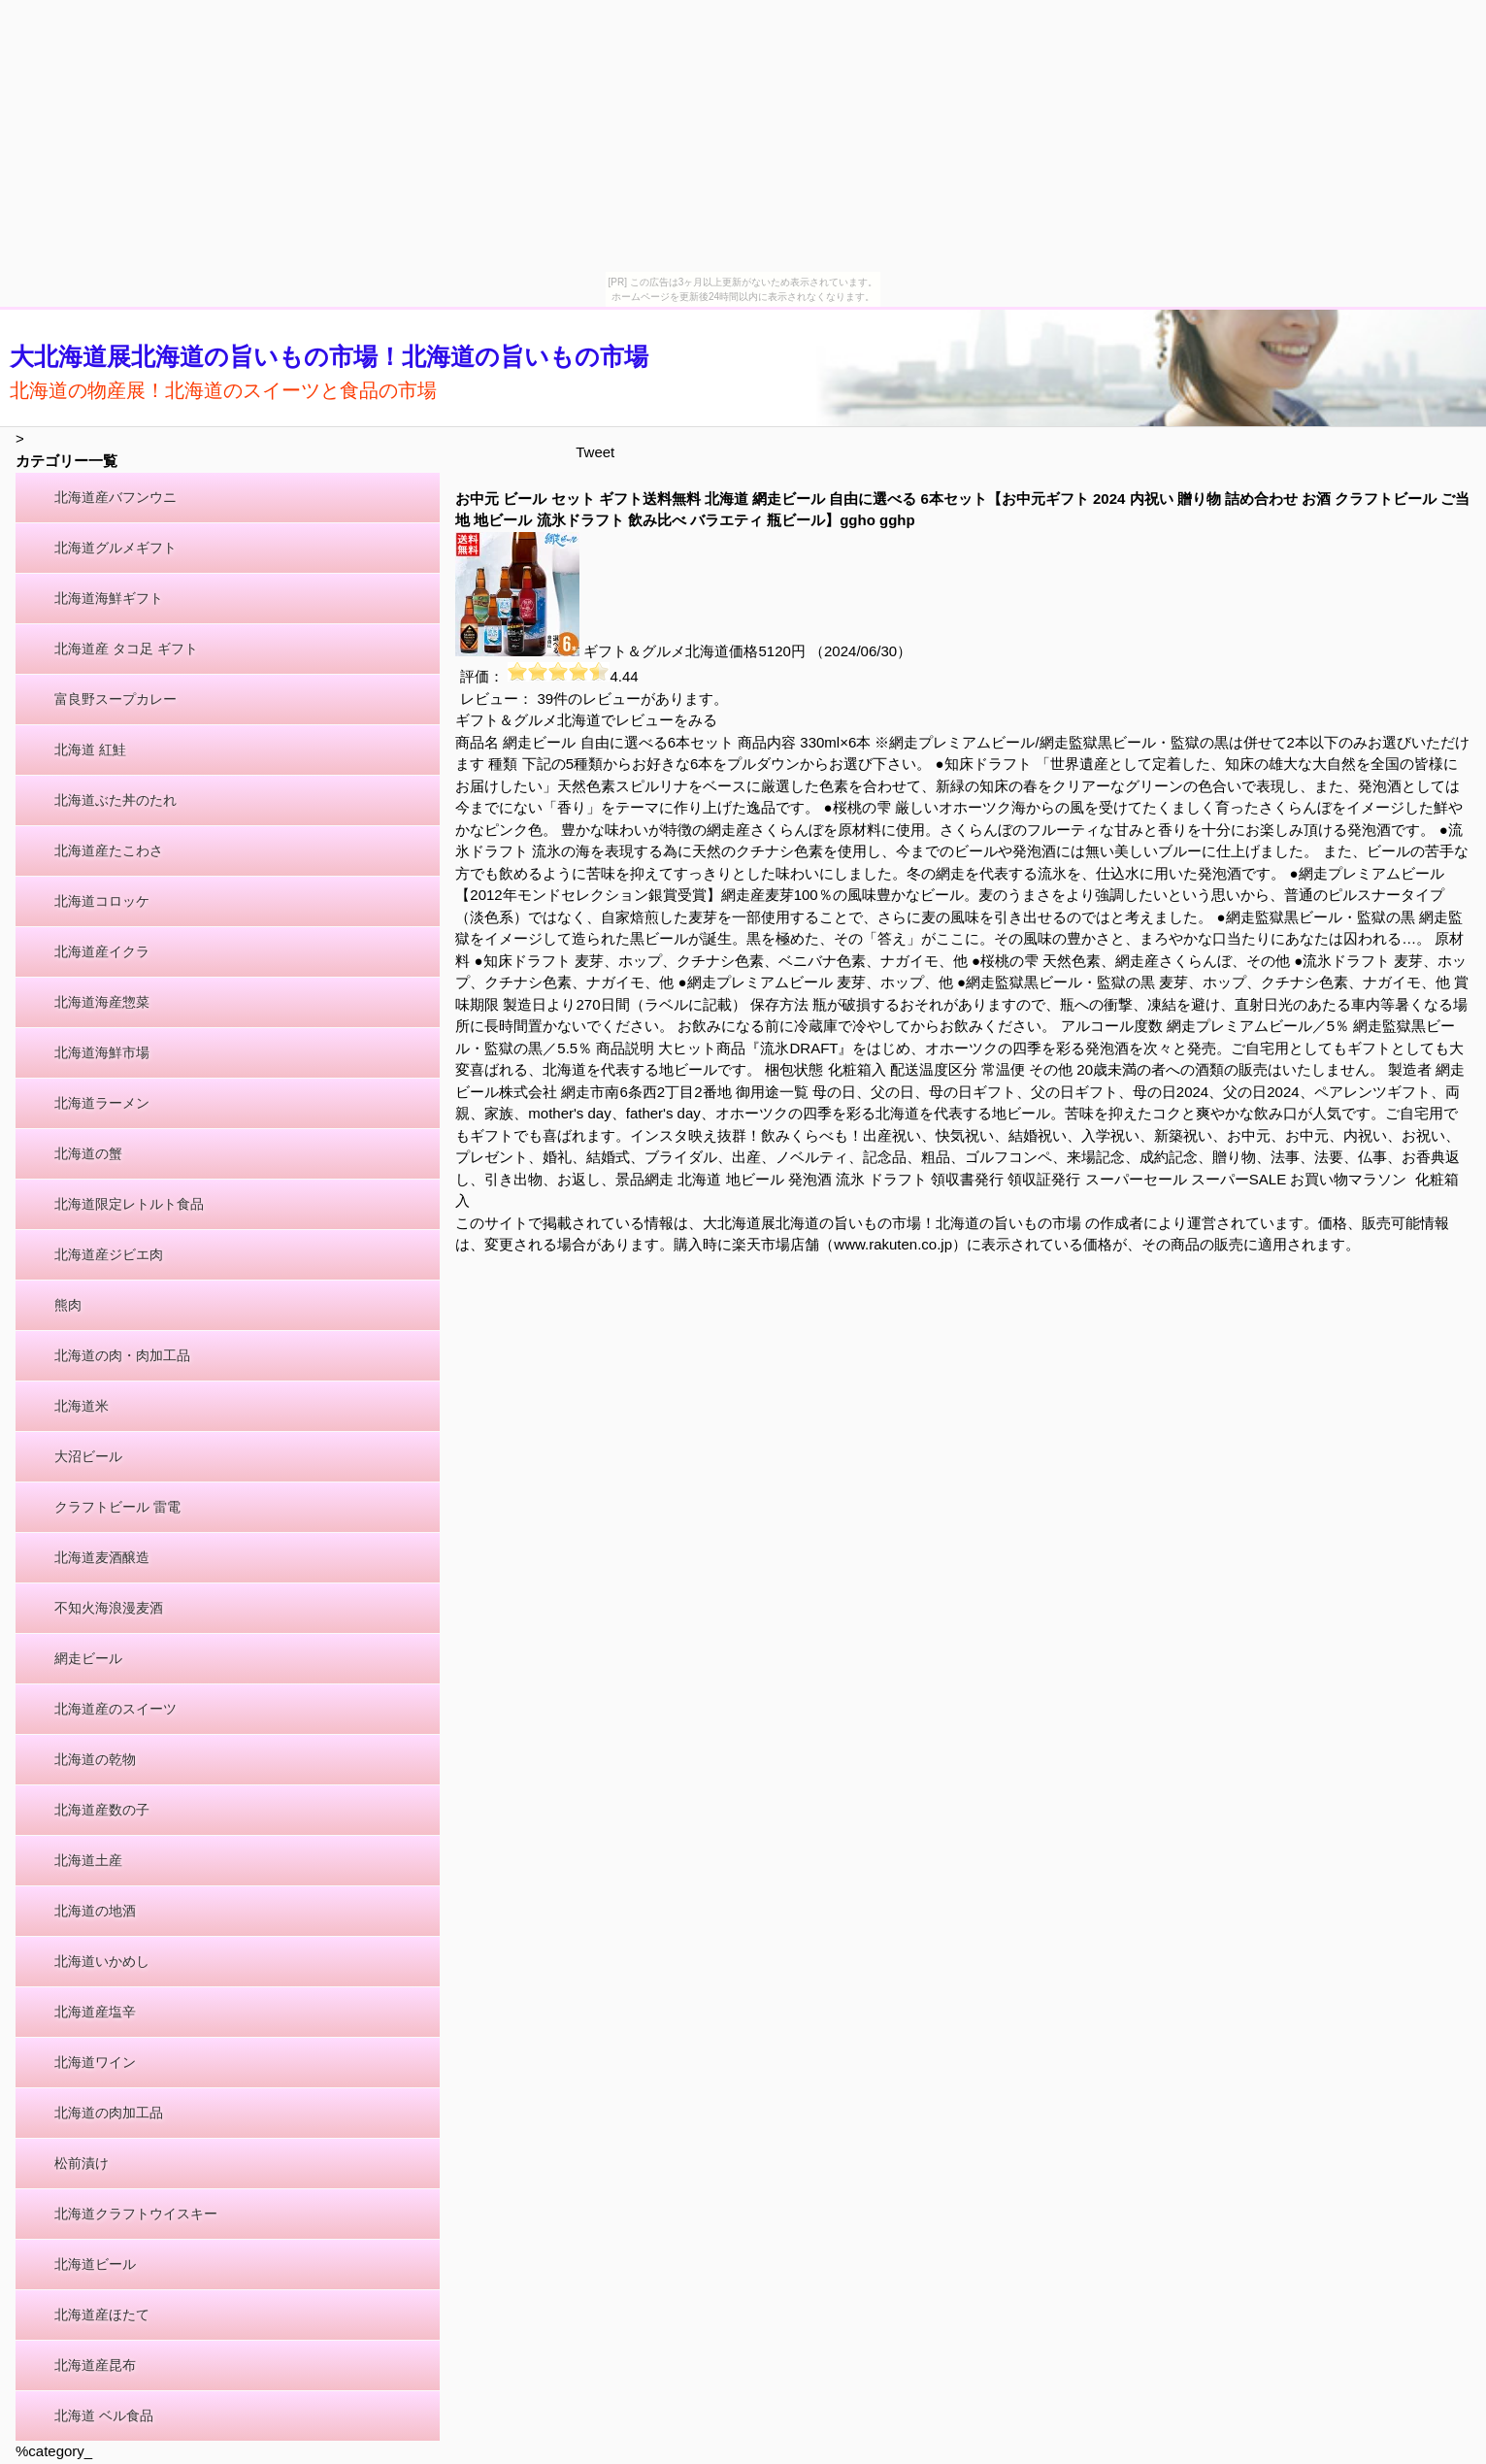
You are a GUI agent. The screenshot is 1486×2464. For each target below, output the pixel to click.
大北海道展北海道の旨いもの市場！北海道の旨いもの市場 (329, 356)
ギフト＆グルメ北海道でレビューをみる (586, 720)
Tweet (595, 452)
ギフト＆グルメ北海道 (656, 651)
